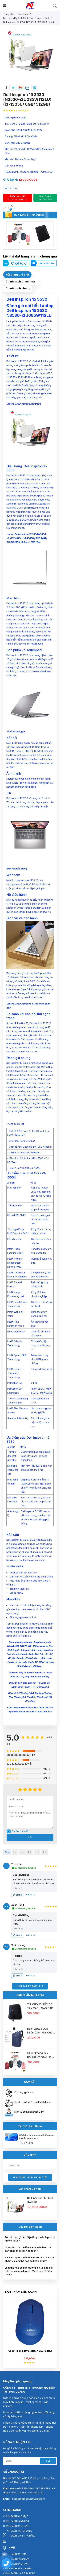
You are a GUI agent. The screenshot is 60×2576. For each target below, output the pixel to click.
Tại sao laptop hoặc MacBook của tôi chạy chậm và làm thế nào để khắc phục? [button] (29, 2259)
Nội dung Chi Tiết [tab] (17, 274)
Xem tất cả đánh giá (30, 1986)
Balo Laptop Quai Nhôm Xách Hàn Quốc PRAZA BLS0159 (40, 2032)
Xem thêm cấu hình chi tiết (30, 2177)
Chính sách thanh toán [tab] (21, 281)
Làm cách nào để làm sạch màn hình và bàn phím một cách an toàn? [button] (28, 2249)
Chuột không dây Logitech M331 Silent (30, 2350)
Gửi (30, 1837)
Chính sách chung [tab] (18, 288)
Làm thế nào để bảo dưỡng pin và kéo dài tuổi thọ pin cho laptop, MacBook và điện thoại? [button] (29, 2271)
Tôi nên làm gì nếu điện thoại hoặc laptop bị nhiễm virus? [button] (30, 2239)
